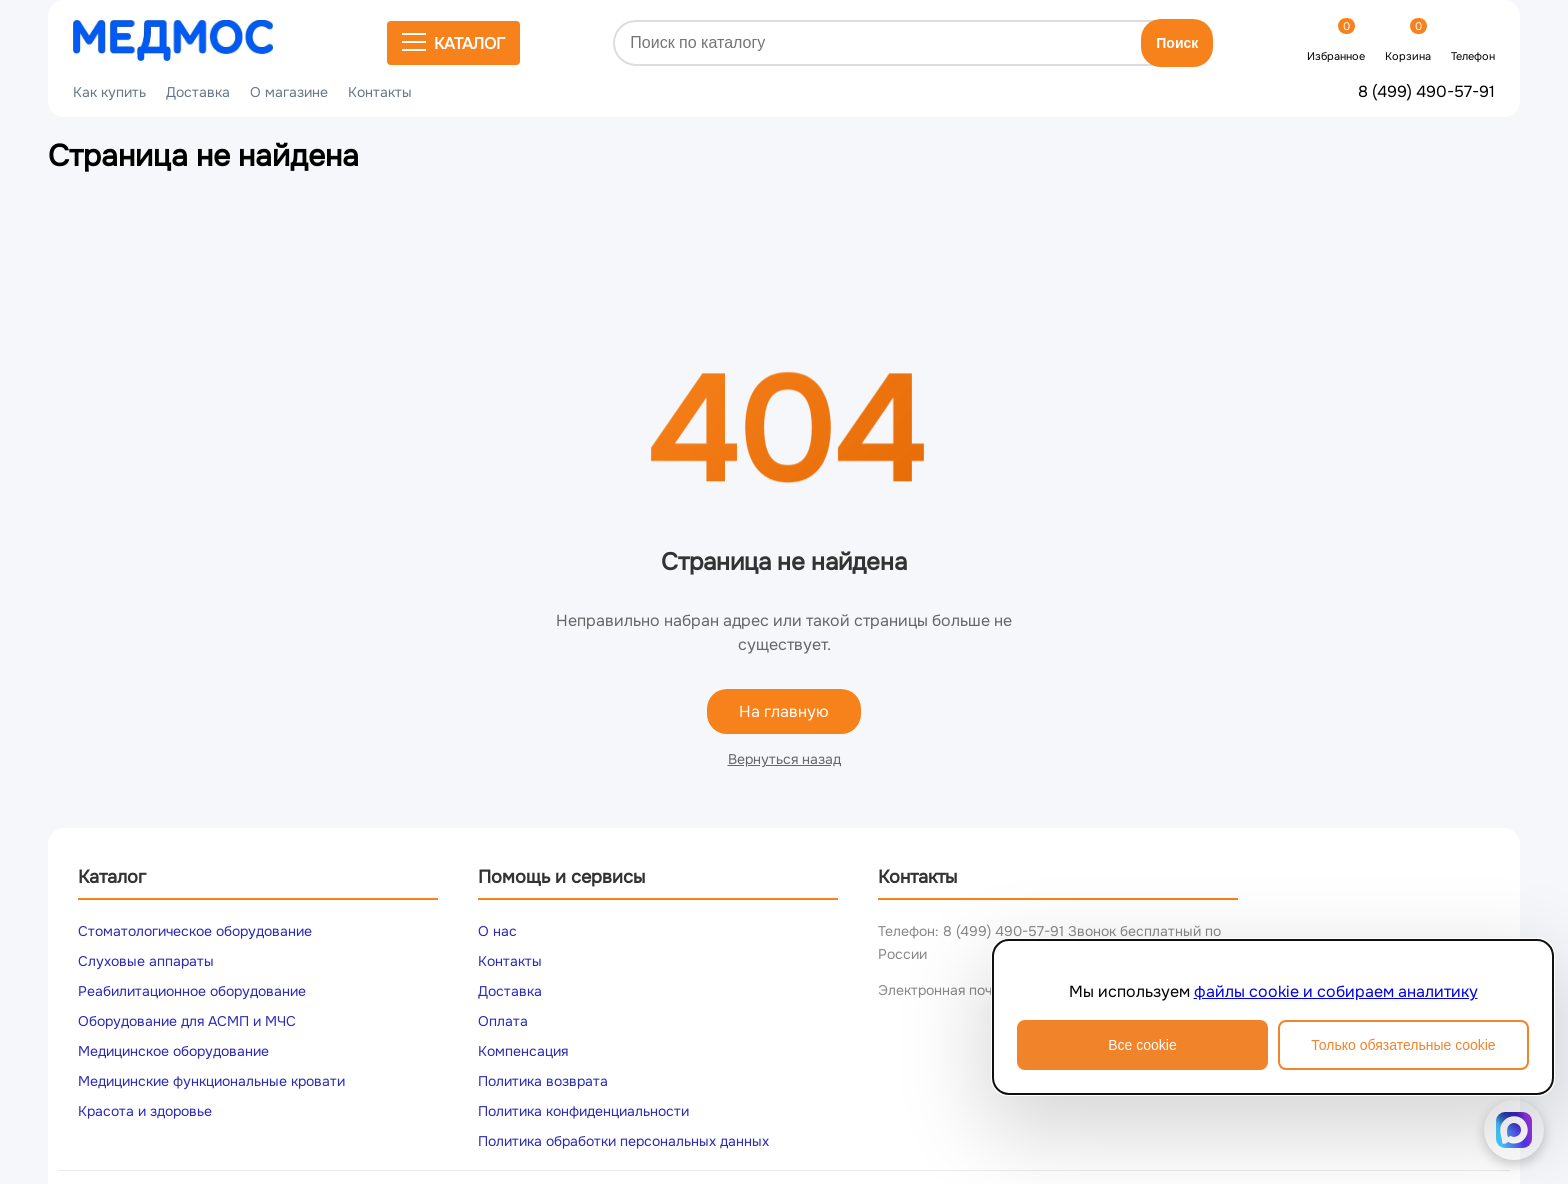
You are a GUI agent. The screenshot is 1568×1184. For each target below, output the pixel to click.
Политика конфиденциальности (583, 1111)
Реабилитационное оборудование (192, 991)
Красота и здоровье (145, 1111)
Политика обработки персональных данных (623, 1141)
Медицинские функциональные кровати (211, 1081)
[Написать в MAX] (1514, 1130)
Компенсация (523, 1051)
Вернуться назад (784, 759)
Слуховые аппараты (146, 961)
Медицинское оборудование (173, 1051)
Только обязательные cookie (1403, 1045)
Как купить (109, 92)
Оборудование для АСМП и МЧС (187, 1021)
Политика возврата (543, 1081)
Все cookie (1142, 1045)
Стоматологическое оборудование (195, 931)
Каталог (453, 43)
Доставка (198, 92)
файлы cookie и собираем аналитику (1336, 991)
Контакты (380, 92)
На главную (784, 711)
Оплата (503, 1021)
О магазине (289, 92)
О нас (497, 931)
